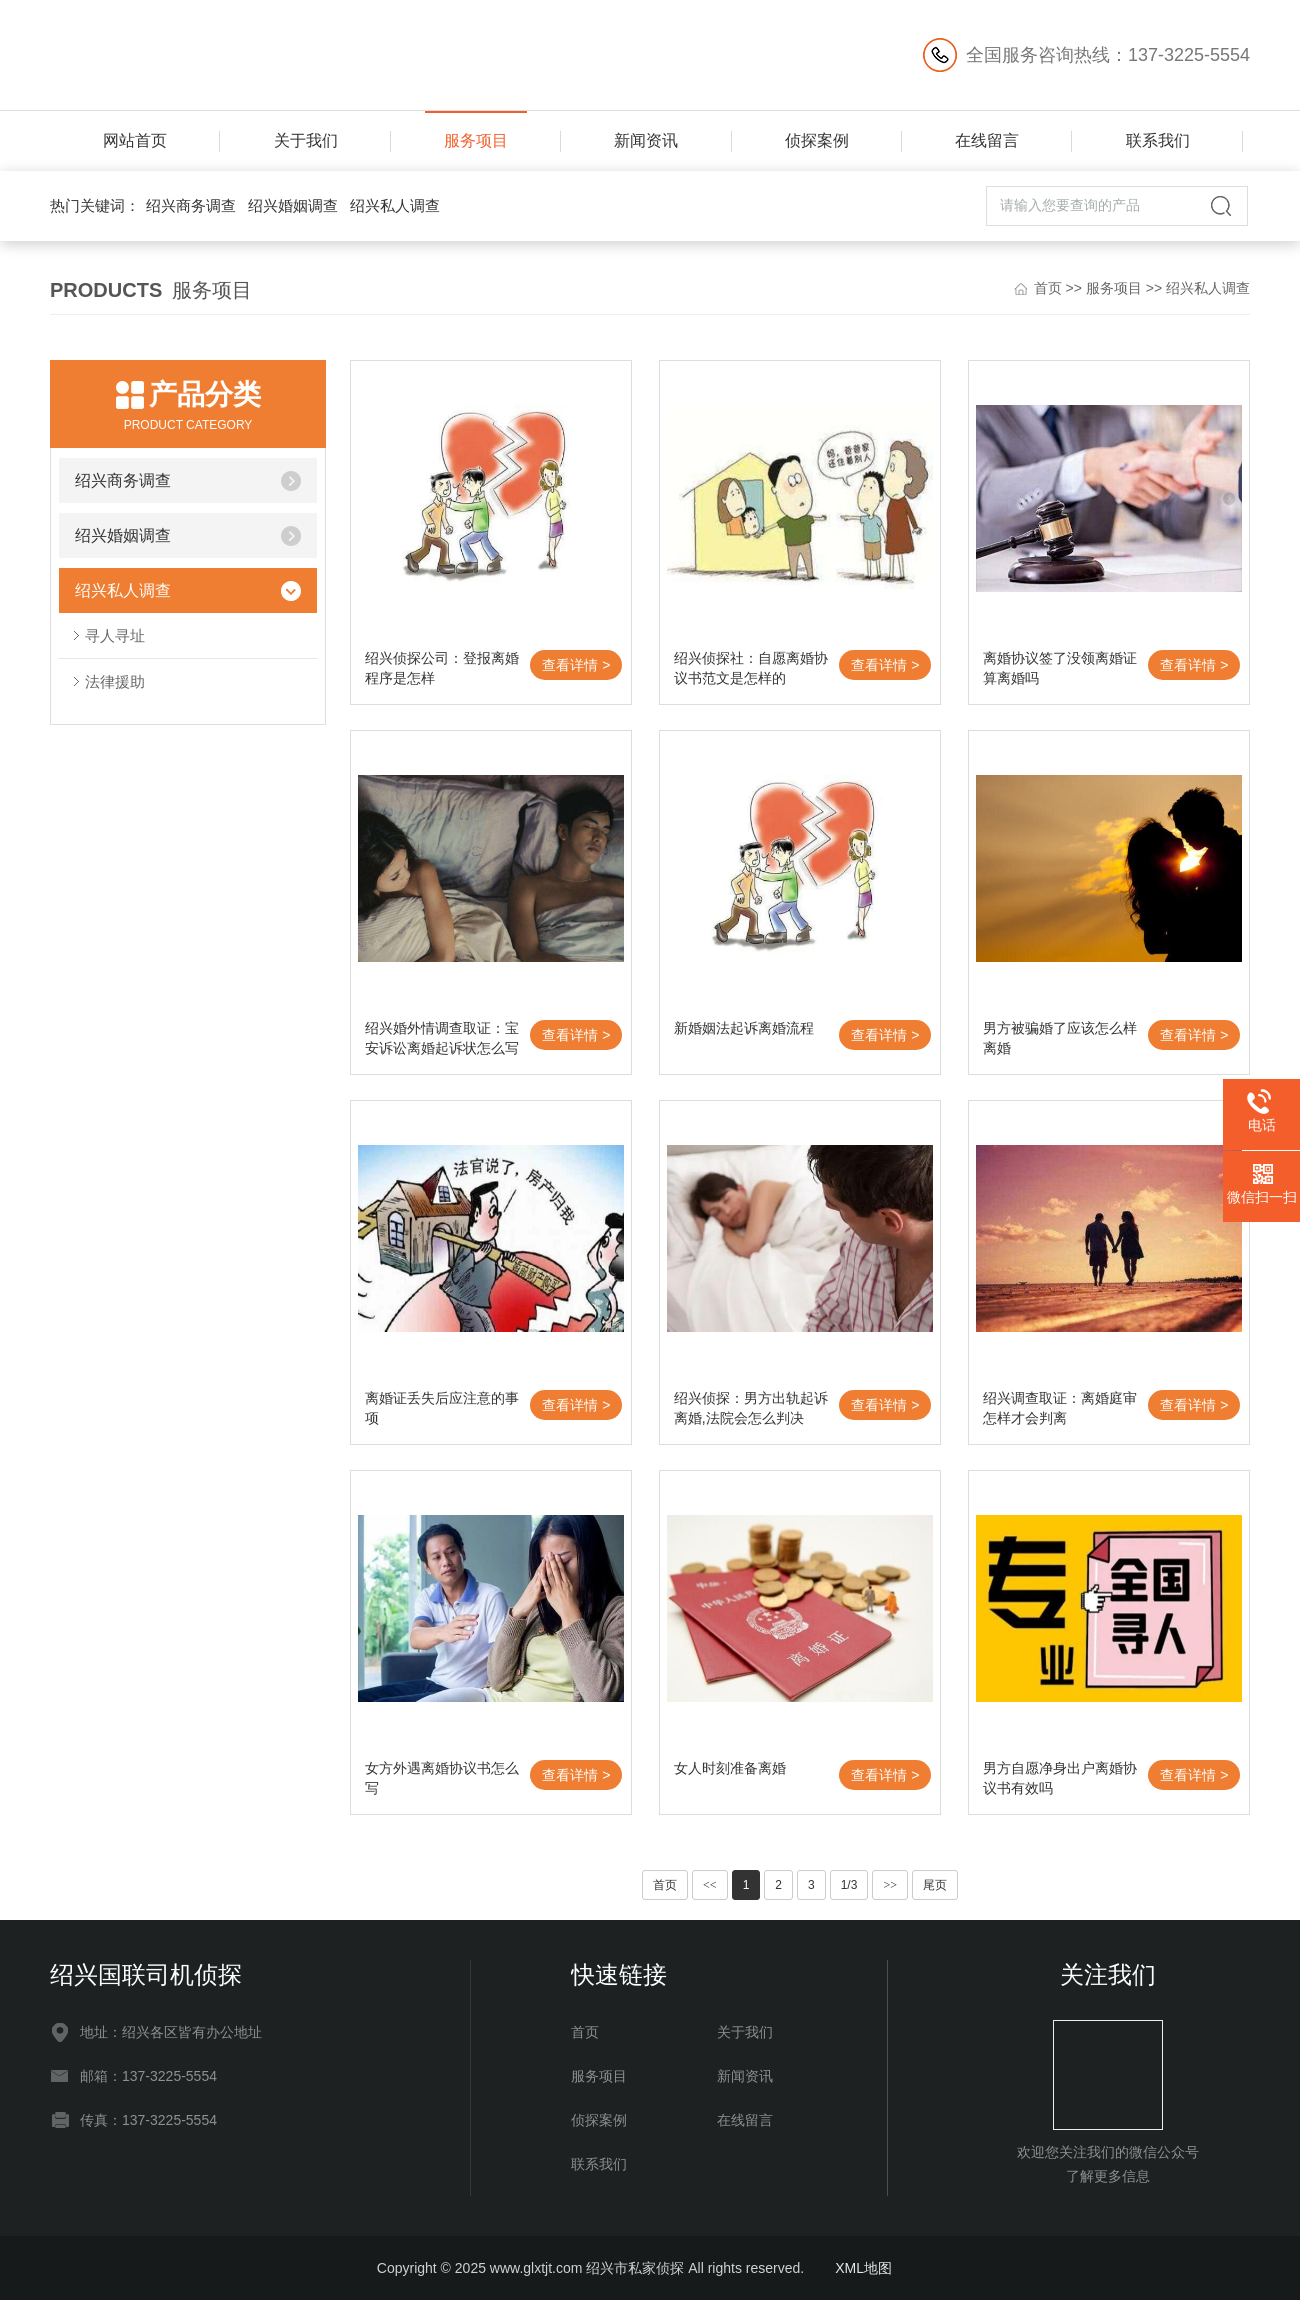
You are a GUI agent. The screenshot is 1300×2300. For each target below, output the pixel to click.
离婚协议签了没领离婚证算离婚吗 (1060, 668)
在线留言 (987, 140)
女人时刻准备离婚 (730, 1768)
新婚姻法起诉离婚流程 (744, 1028)
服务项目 (476, 140)
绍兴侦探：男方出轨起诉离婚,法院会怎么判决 (751, 1408)
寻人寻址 (115, 635)
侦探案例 (817, 140)
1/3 (849, 1885)
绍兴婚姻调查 (293, 205)
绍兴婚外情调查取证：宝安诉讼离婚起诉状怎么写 (442, 1038)
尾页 (935, 1885)
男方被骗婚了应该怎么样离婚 (1060, 1038)
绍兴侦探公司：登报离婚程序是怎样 (442, 668)
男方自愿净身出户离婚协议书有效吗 (1060, 1778)
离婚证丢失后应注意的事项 (442, 1408)
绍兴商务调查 (191, 205)
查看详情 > (576, 665)
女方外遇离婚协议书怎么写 (442, 1778)
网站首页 (135, 140)
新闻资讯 (646, 140)
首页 (1048, 288)
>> (890, 1885)
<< (710, 1885)
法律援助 (115, 681)
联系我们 (1158, 140)
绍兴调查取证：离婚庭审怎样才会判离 (1060, 1408)
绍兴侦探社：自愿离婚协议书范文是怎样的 (751, 668)
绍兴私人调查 (395, 205)
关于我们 (306, 140)
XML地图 (863, 2268)
